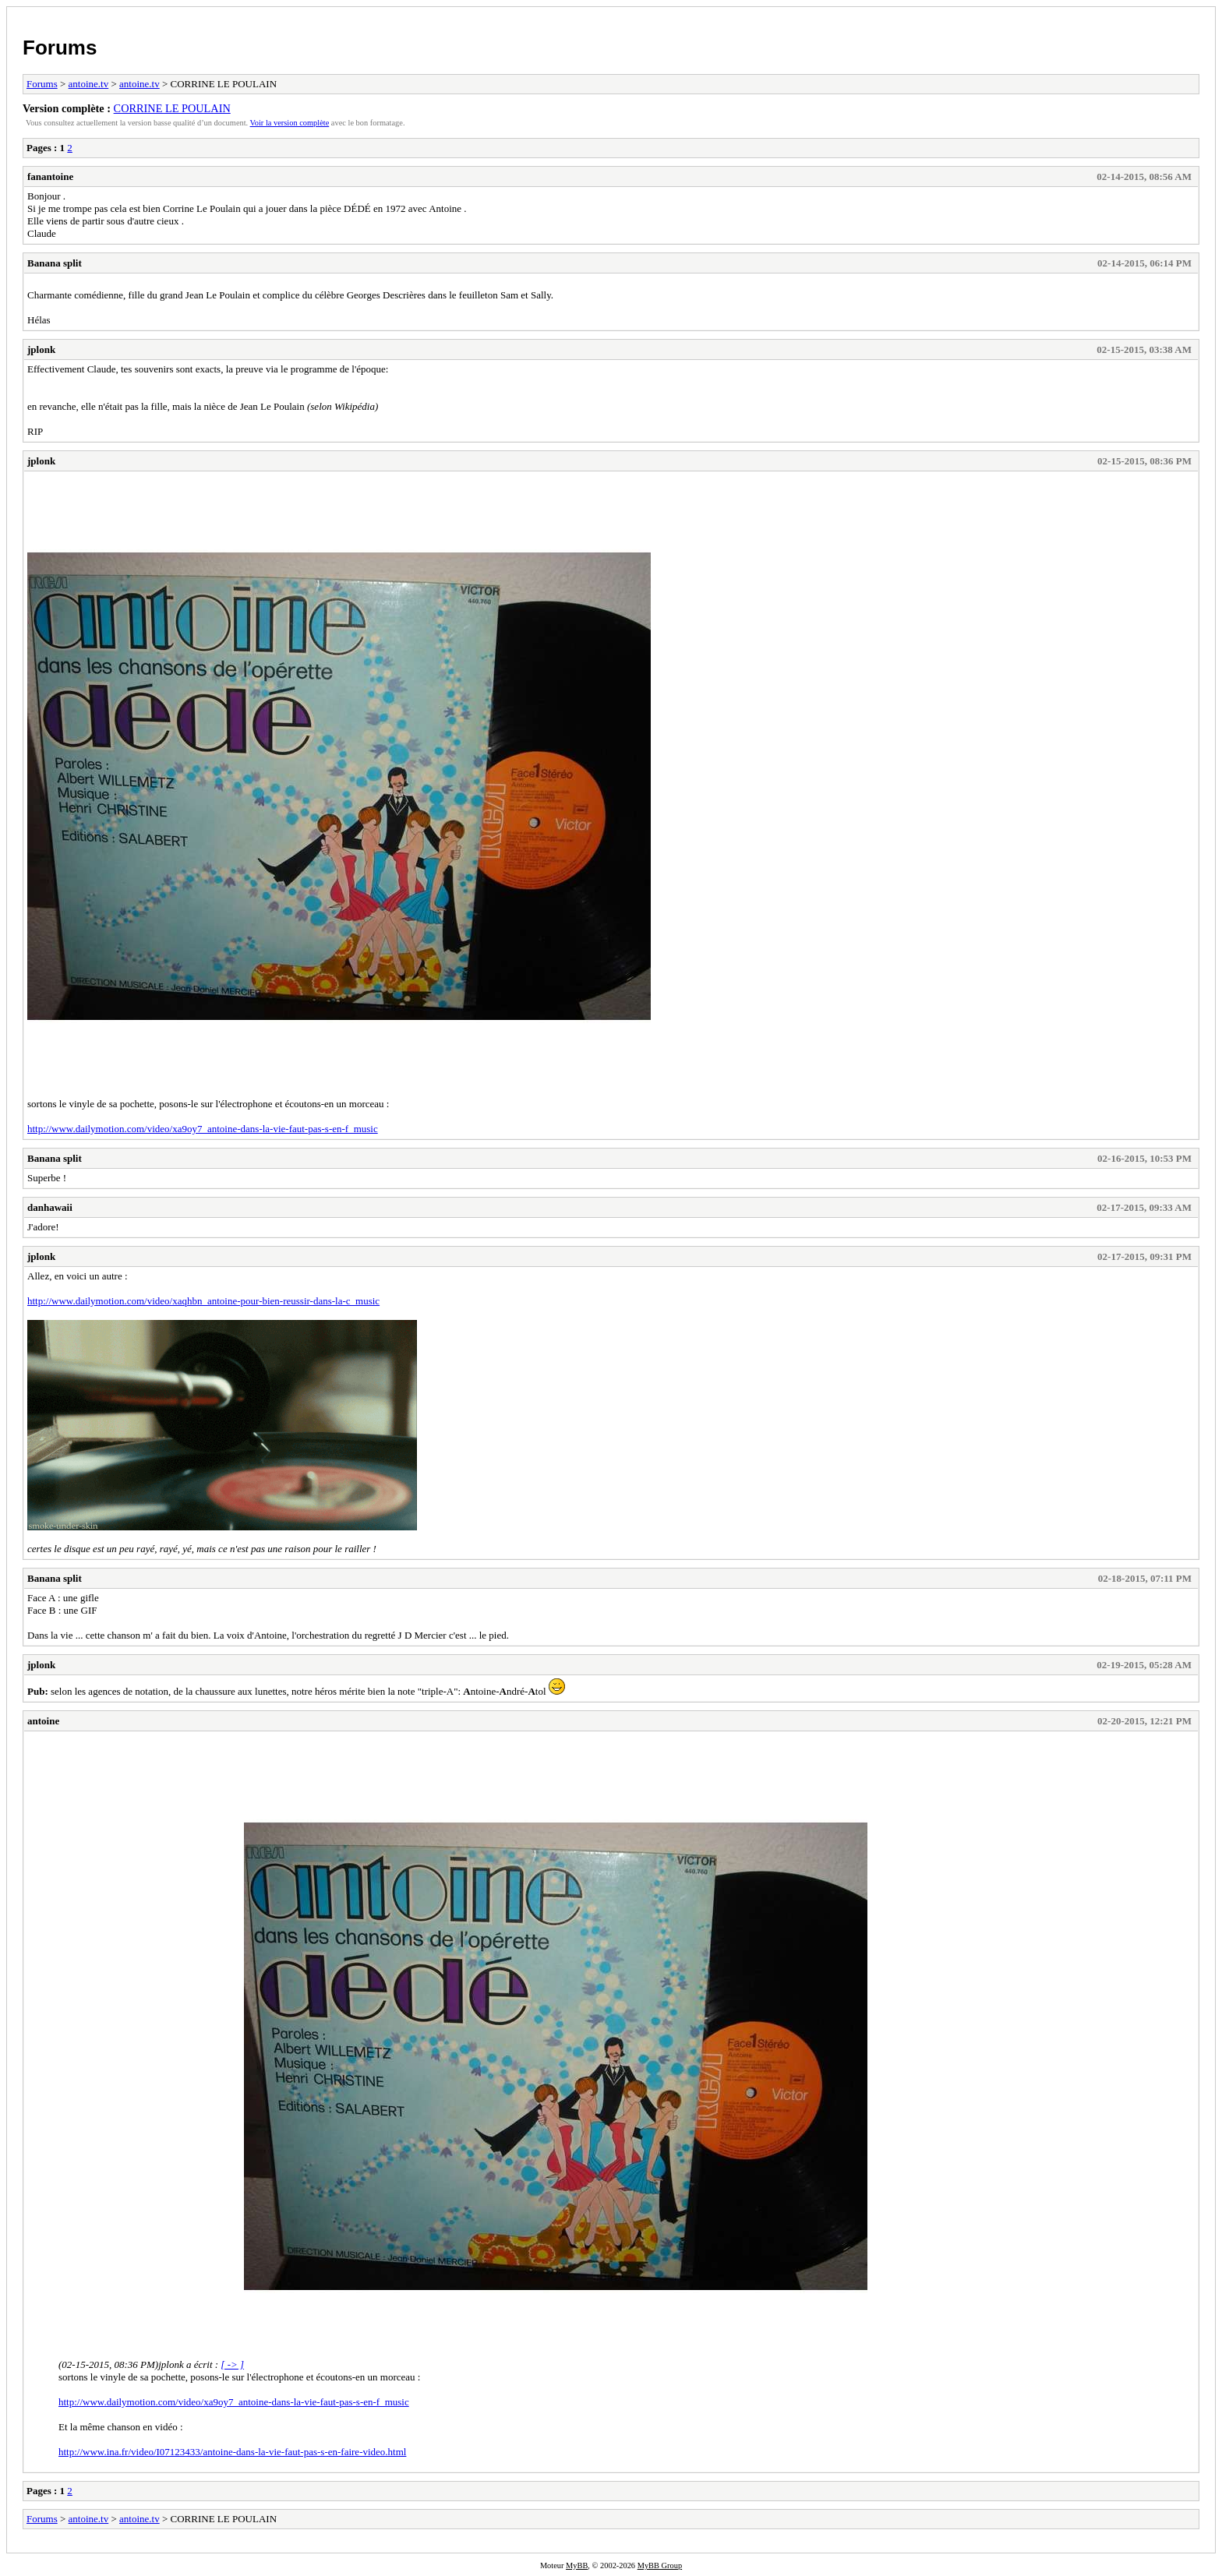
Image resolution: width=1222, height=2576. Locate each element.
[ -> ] (232, 2364)
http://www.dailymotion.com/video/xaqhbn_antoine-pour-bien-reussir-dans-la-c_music (203, 1301)
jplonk (41, 349)
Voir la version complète (290, 122)
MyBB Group (659, 2565)
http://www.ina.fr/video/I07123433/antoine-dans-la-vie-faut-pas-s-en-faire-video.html (232, 2452)
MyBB (577, 2565)
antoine (43, 1721)
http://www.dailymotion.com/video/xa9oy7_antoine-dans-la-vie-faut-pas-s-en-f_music (202, 1128)
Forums (60, 47)
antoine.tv (89, 84)
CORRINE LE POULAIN (172, 108)
